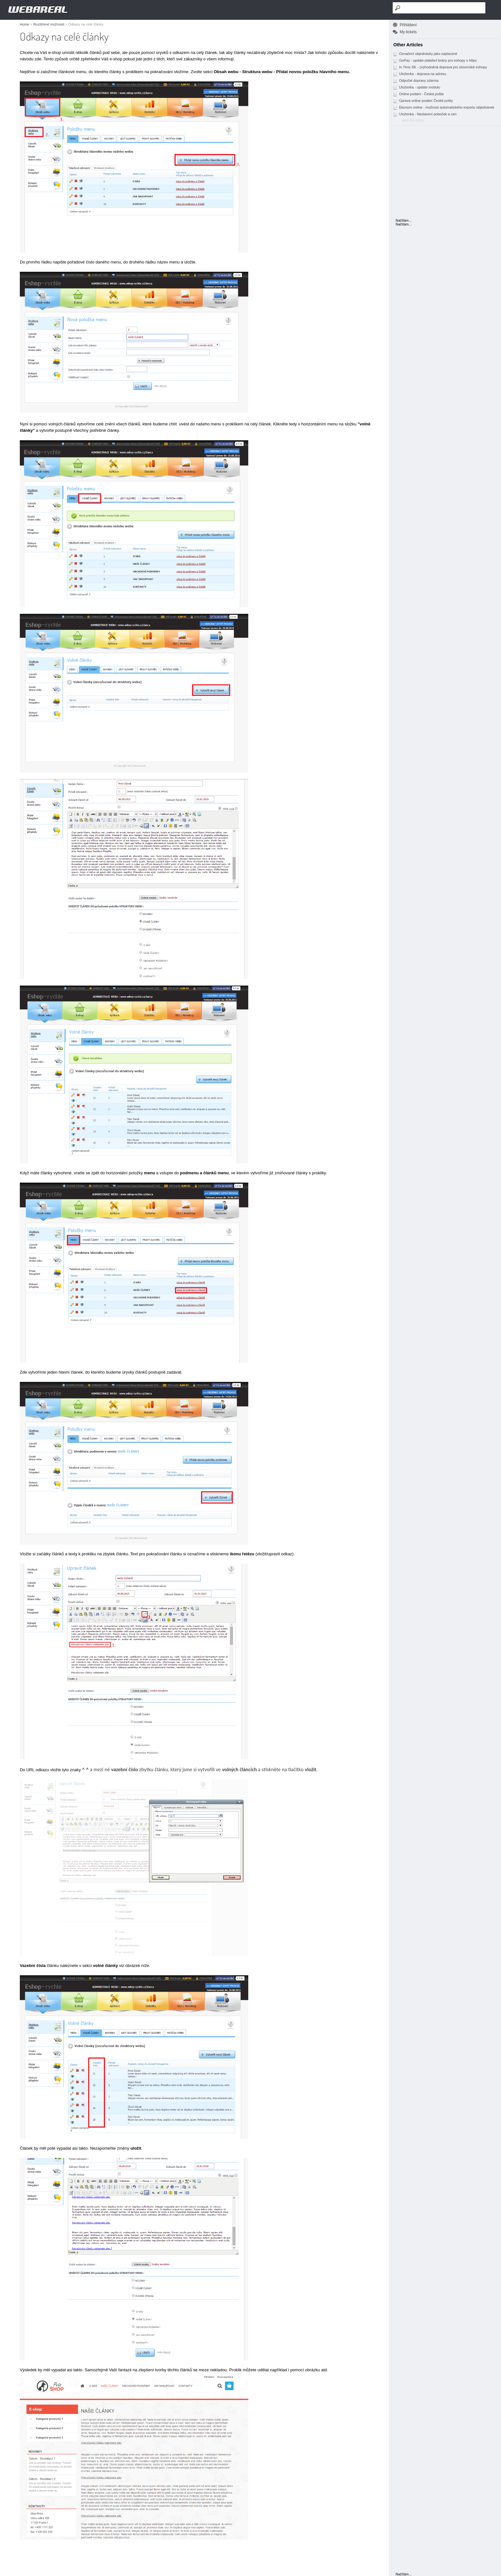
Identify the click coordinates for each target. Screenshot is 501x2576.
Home (24, 24)
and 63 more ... (415, 120)
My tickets (408, 32)
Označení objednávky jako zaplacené (425, 53)
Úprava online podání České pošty (423, 100)
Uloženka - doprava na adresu (419, 73)
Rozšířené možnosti (48, 24)
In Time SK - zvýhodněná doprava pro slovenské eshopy (440, 67)
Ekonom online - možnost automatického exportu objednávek (443, 107)
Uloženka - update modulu (416, 87)
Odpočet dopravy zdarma (416, 80)
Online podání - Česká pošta (418, 93)
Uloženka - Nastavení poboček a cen (425, 114)
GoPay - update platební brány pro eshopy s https (435, 60)
